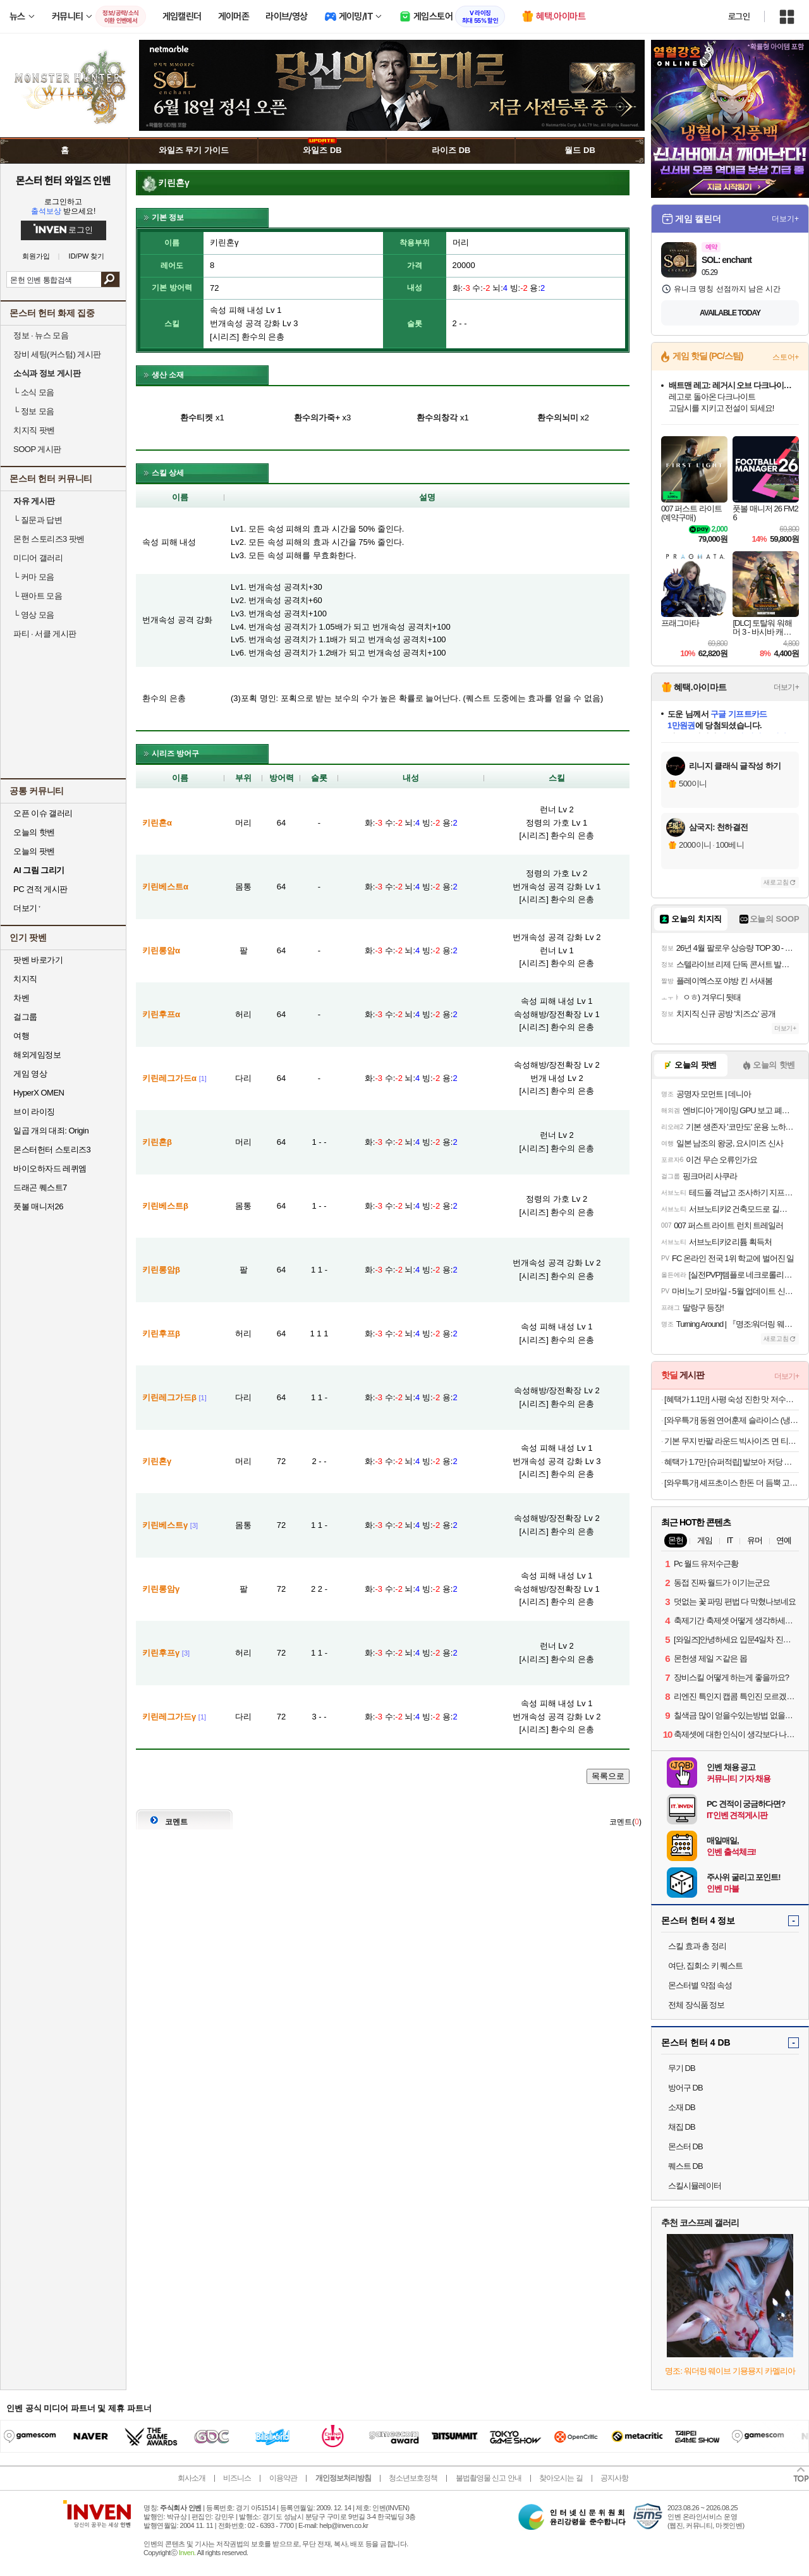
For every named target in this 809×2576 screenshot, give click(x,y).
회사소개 (191, 2478)
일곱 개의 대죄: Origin (50, 1130)
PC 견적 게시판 (40, 889)
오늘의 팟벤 (34, 851)
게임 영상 (30, 1074)
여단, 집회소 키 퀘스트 (705, 1965)
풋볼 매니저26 (38, 1206)
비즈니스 (237, 2478)
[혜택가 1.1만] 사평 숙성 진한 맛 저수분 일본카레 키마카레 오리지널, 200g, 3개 (731, 1399)
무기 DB (681, 2068)
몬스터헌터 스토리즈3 (51, 1149)
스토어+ (785, 357)
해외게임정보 (37, 1055)
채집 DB (681, 2127)
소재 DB (681, 2107)
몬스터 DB (685, 2146)
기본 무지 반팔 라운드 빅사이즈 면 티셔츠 (731, 1441)
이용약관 (283, 2478)
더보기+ (785, 219)
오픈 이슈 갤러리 (43, 813)
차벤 (21, 998)
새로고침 (776, 882)
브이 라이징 (34, 1112)
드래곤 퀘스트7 (40, 1187)
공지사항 (614, 2478)
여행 (21, 1036)
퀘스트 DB (685, 2166)
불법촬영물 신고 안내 (488, 2478)
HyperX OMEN (38, 1093)
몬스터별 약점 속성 (700, 1985)
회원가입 (36, 256)
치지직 (25, 979)
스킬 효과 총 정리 (697, 1946)
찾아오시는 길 (560, 2478)
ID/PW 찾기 (87, 256)
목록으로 (608, 1776)
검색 (110, 279)
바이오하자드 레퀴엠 (50, 1168)
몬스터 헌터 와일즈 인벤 (63, 180)
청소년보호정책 (413, 2478)
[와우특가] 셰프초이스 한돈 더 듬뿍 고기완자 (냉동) (731, 1482)
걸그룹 (25, 1017)
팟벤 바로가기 (38, 960)
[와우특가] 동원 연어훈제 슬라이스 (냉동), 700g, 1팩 (731, 1420)
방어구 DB (685, 2087)
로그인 (739, 16)
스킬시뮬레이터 (694, 2185)
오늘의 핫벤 (34, 832)
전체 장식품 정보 (696, 2005)
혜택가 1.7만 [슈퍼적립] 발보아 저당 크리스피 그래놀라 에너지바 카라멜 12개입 (731, 1462)
